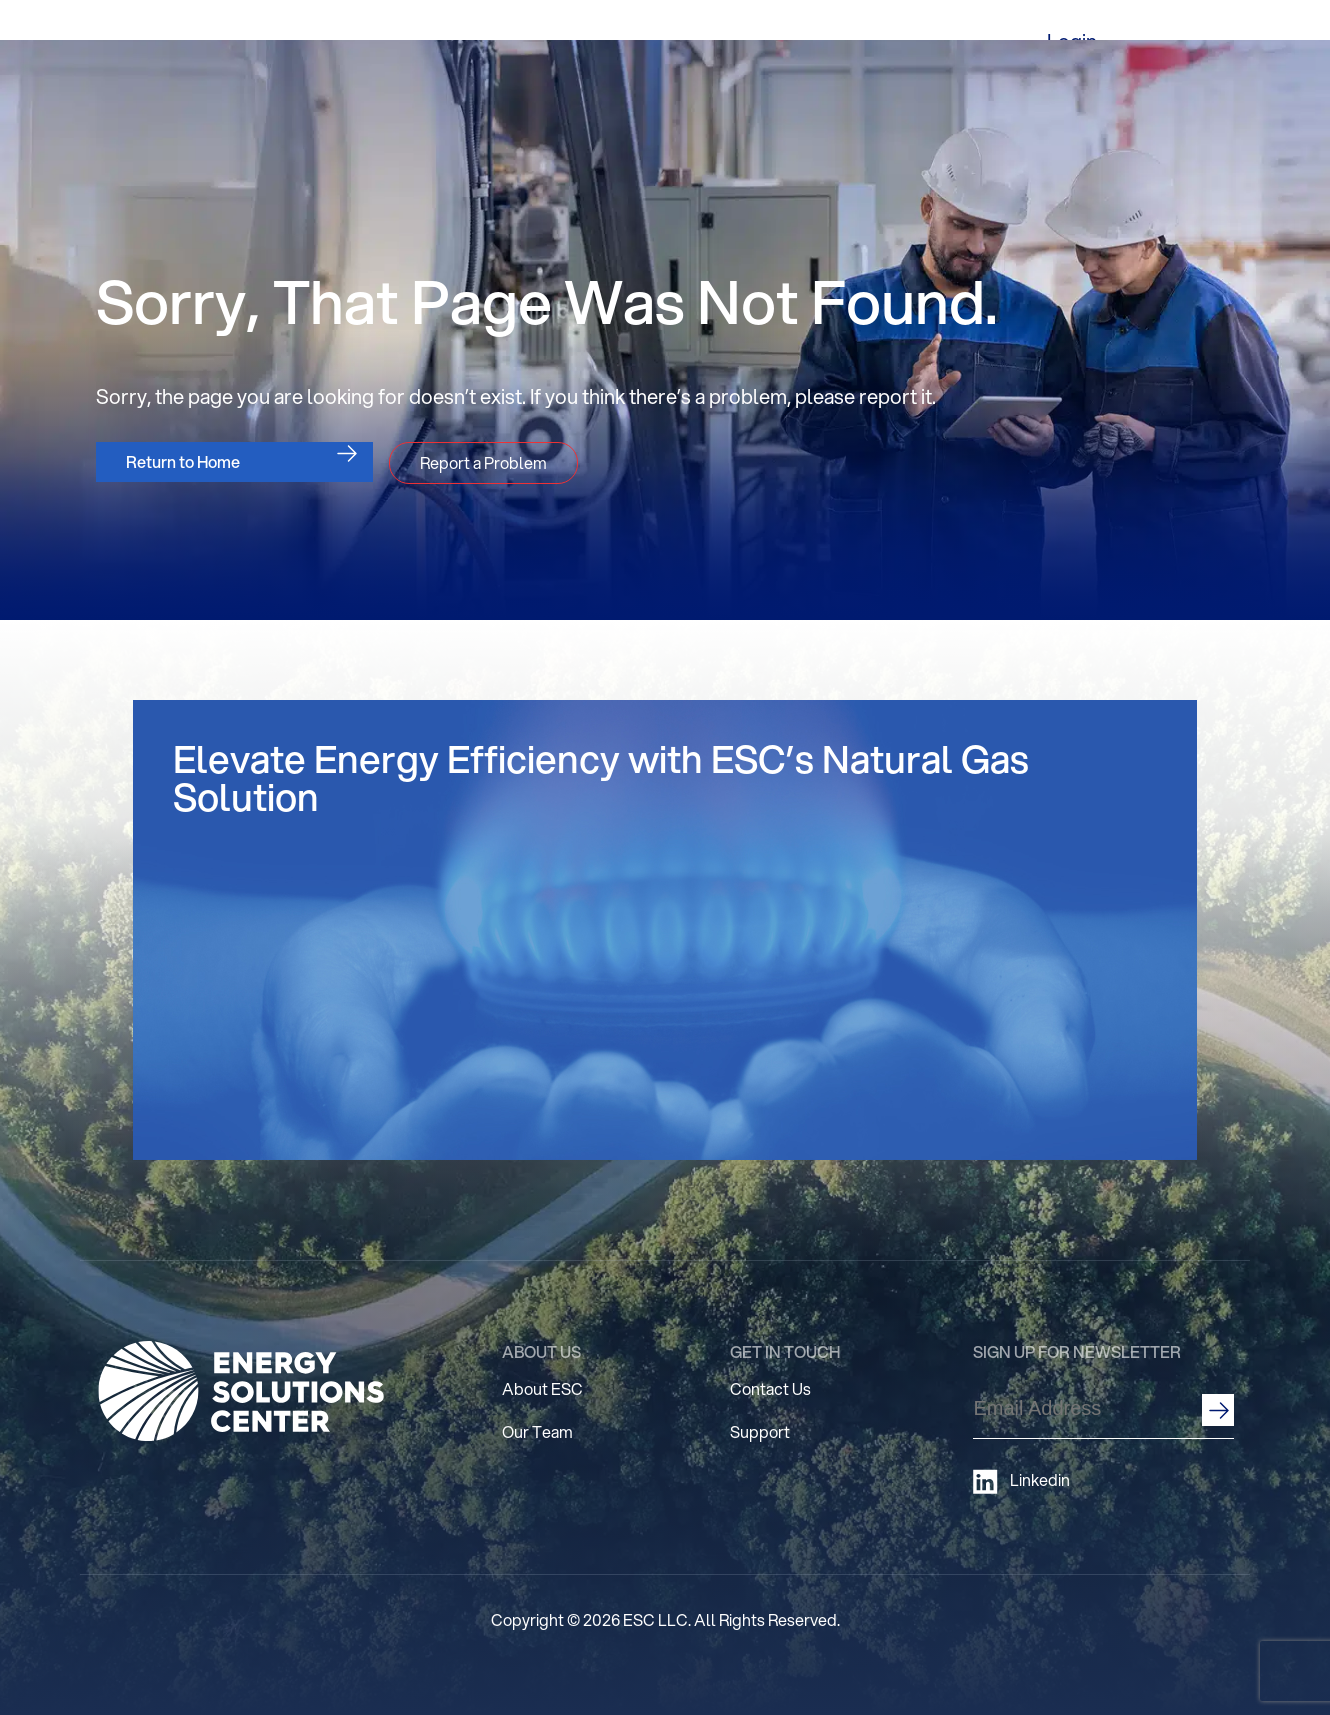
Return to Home (183, 461)
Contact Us (770, 1388)
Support (760, 1431)
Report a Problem (483, 462)
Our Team (537, 1431)
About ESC (542, 1388)
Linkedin (1021, 1481)
